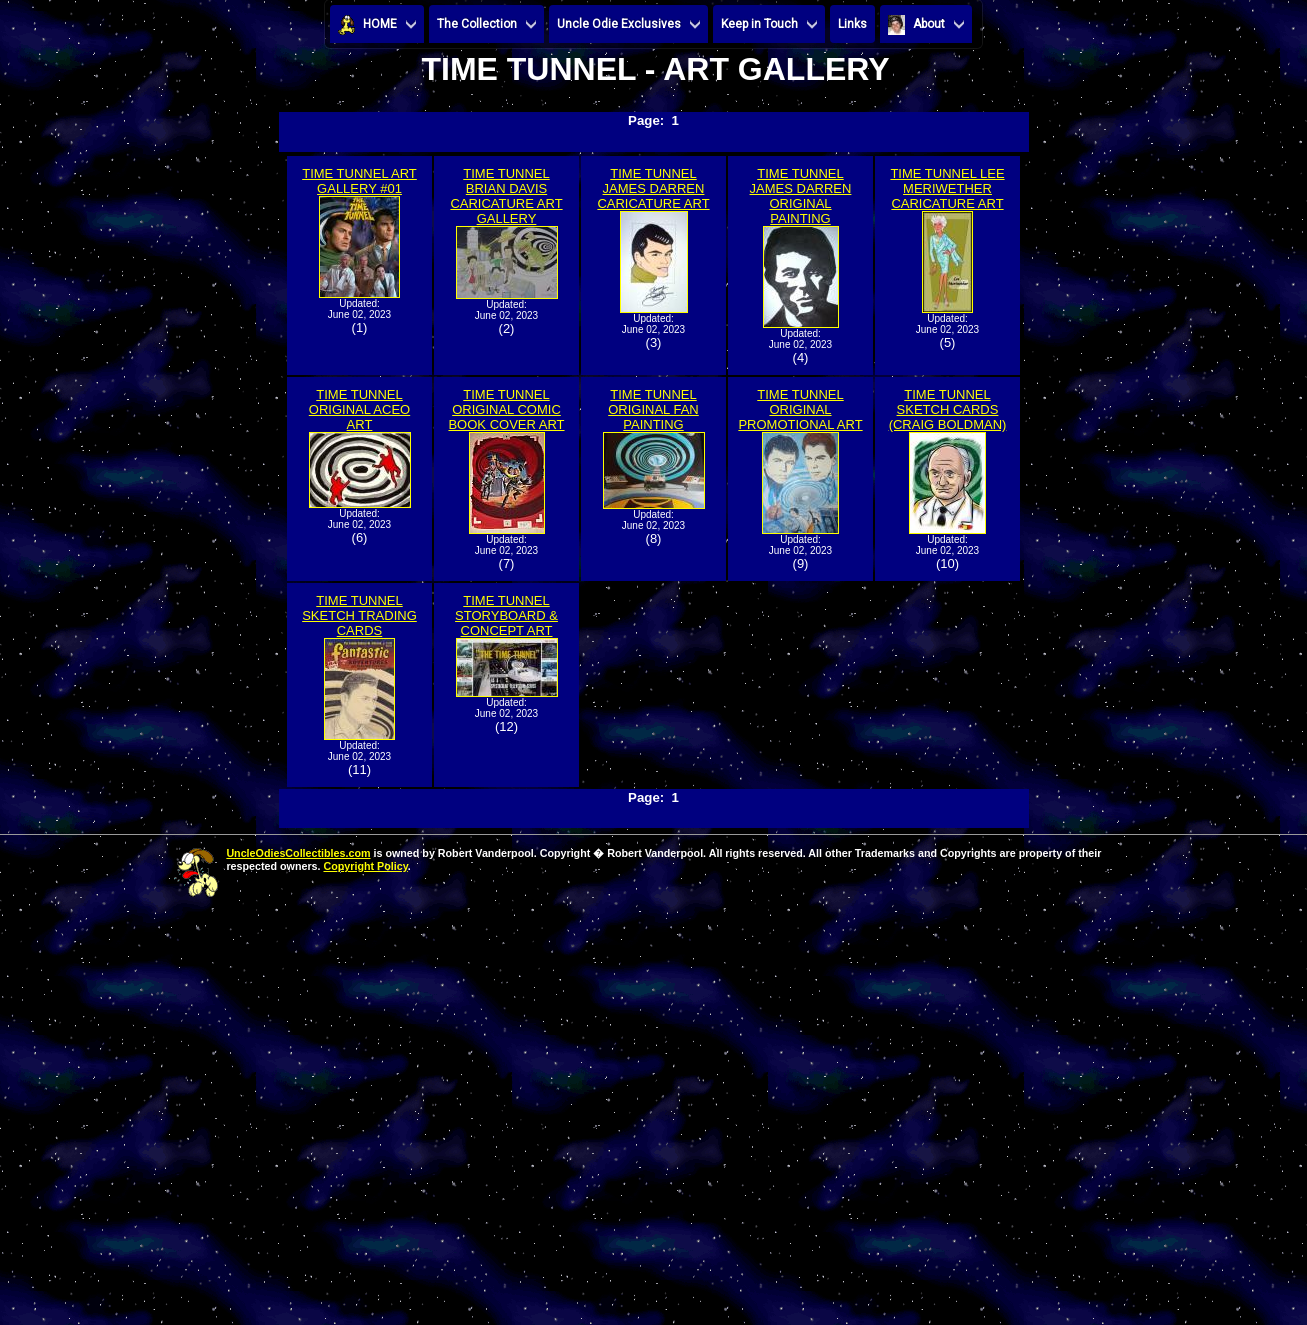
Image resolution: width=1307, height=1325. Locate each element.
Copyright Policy (365, 866)
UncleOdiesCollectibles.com (298, 853)
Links (852, 24)
